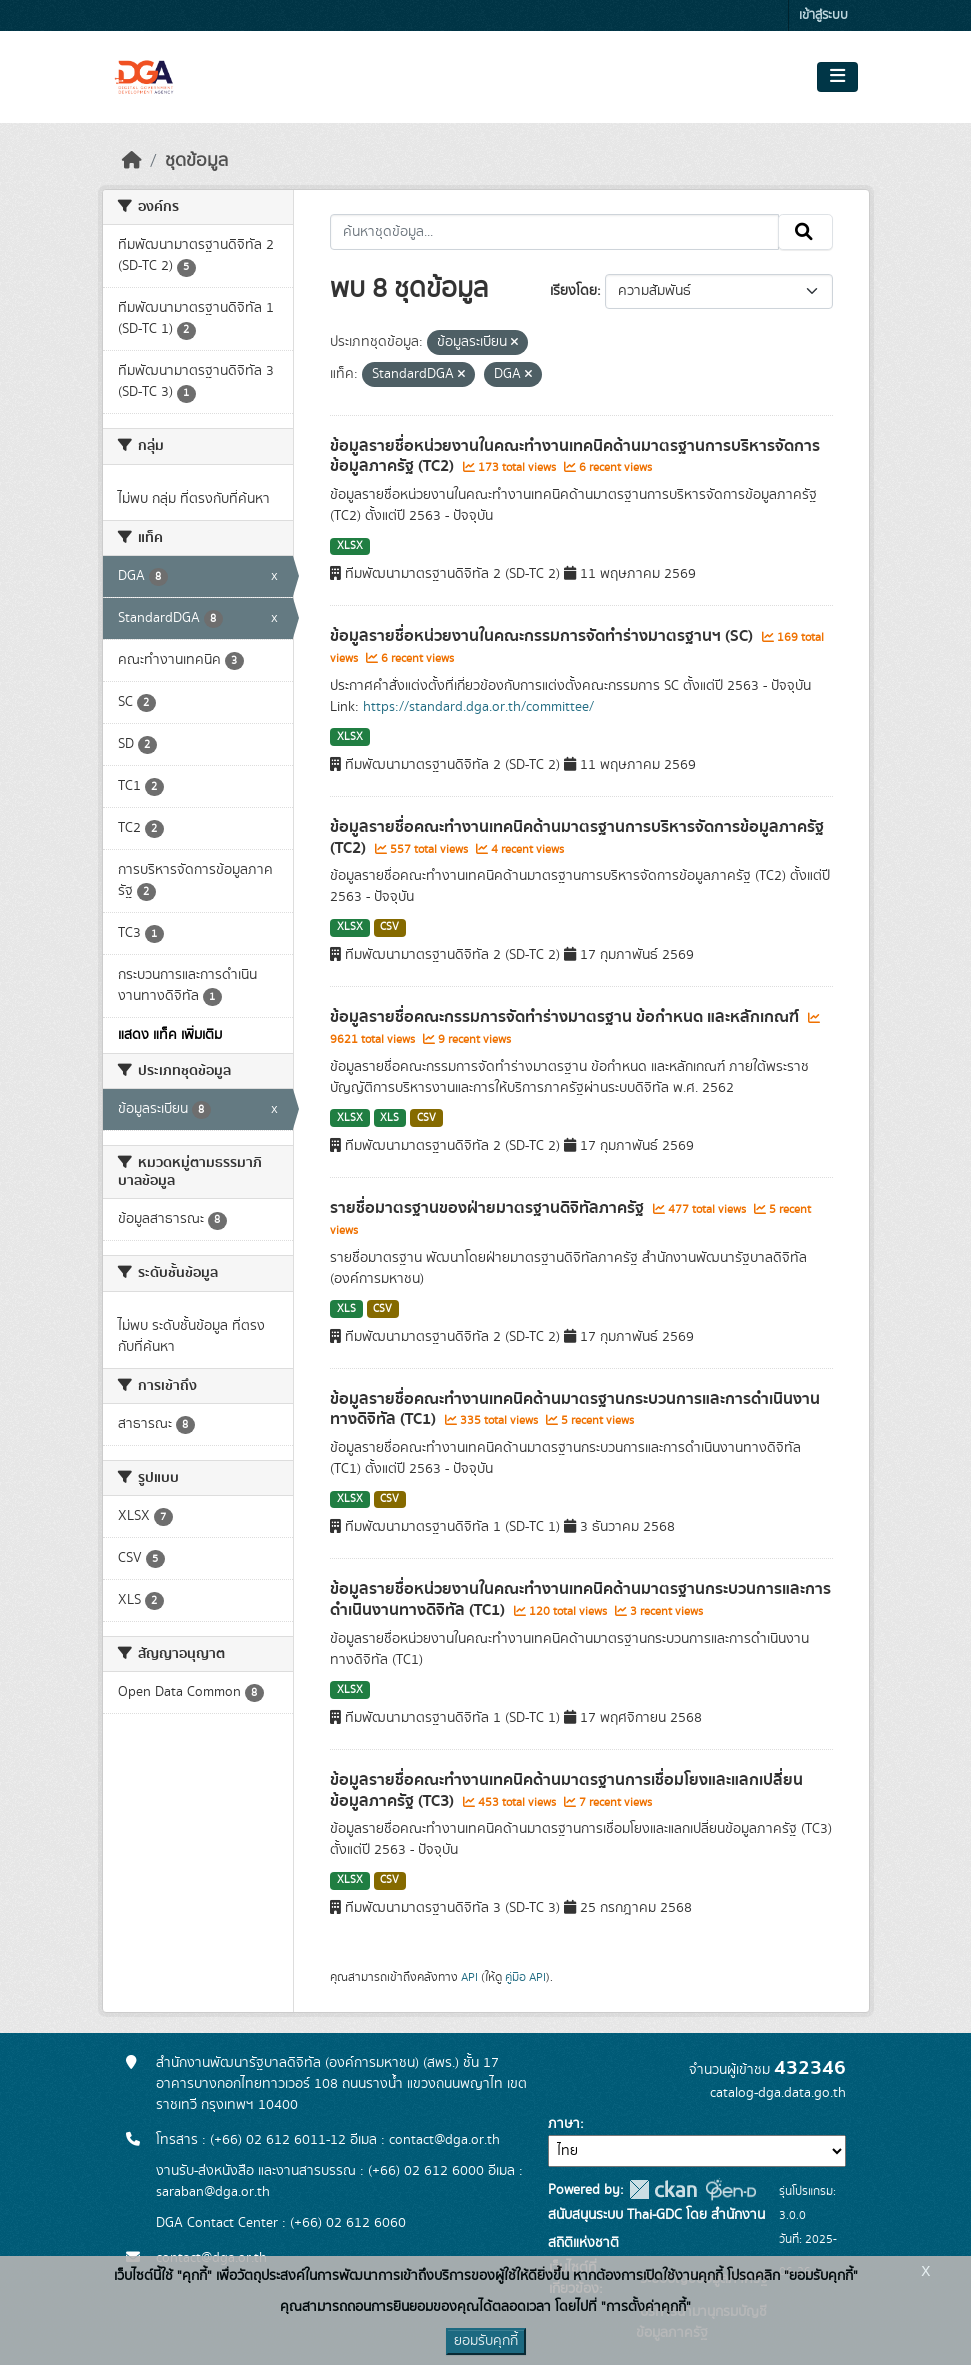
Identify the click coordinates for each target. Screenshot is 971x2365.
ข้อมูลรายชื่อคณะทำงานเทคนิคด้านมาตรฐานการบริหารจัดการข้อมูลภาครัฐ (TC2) (577, 837)
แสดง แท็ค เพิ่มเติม (170, 1035)
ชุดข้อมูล (196, 161)
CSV (389, 927)
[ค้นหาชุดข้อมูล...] (554, 232)
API (469, 1977)
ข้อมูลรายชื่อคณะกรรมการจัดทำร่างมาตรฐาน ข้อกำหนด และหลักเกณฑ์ (566, 1017)
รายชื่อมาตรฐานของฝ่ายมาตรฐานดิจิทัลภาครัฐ (489, 1208)
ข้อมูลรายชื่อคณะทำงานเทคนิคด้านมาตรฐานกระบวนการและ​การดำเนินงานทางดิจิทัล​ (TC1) (575, 1409)
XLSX (350, 546)
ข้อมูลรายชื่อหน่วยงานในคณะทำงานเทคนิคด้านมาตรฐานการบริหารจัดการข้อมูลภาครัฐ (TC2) (575, 456)
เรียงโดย (573, 291)
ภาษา (564, 2124)
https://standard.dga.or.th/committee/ (478, 707)
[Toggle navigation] (837, 77)
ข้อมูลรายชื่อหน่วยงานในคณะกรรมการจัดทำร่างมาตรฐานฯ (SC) (543, 636)
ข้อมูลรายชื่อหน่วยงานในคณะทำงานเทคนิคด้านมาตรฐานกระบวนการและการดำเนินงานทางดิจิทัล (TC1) (580, 1599)
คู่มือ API (525, 1977)
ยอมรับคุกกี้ (486, 2341)
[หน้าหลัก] (132, 161)
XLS (389, 1118)
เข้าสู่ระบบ (823, 15)
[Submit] (805, 232)
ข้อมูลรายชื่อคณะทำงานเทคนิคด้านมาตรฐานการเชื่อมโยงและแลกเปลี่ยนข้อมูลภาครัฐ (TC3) (566, 1790)
